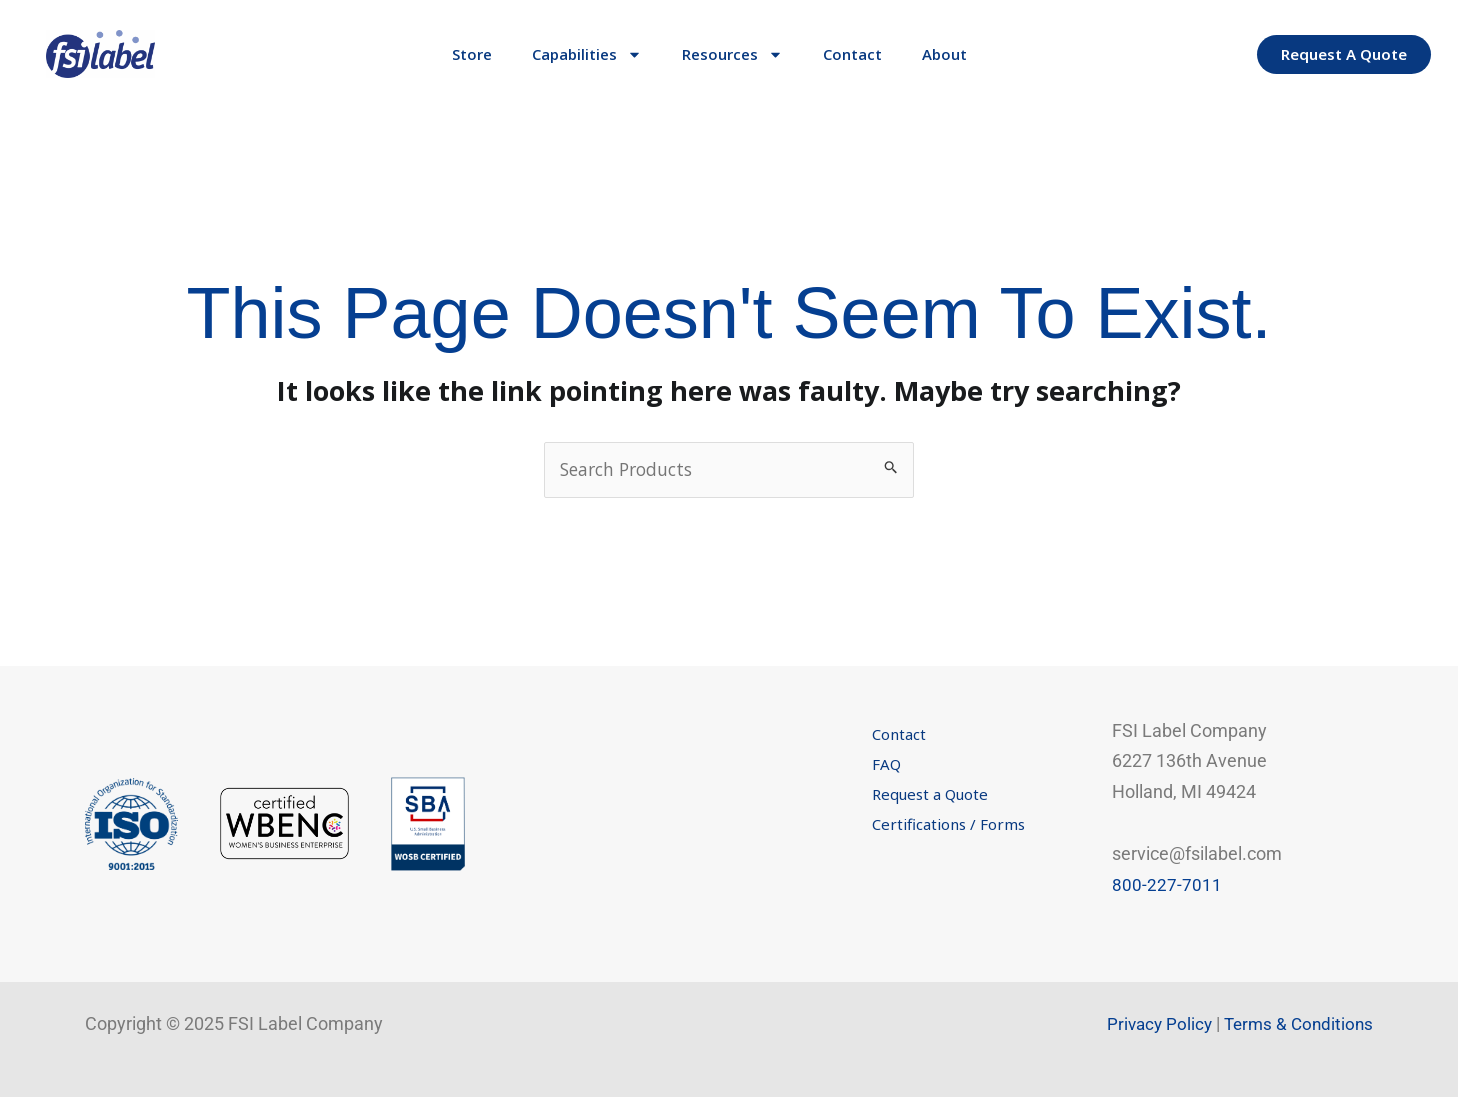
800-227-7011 (1167, 885)
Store (472, 54)
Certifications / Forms (948, 825)
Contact (852, 54)
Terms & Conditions (1295, 1024)
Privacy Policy (1151, 1024)
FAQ (886, 765)
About (944, 54)
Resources (732, 54)
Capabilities (587, 54)
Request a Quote (930, 795)
